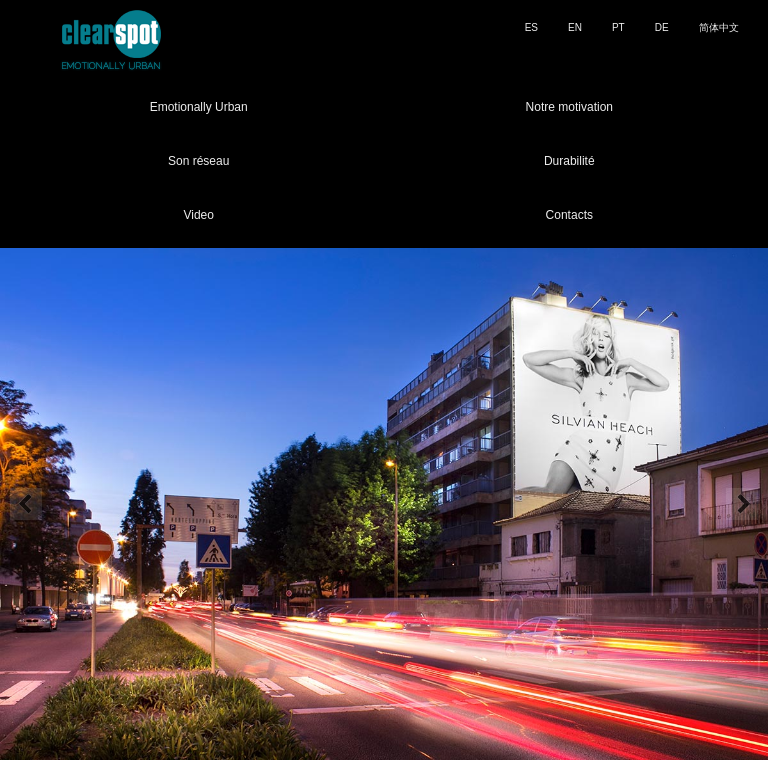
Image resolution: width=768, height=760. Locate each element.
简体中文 (719, 27)
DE (662, 27)
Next (742, 504)
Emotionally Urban (199, 107)
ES (531, 27)
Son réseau (198, 161)
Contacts (569, 215)
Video (198, 215)
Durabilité (569, 161)
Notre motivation (569, 107)
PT (618, 27)
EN (575, 27)
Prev (26, 504)
